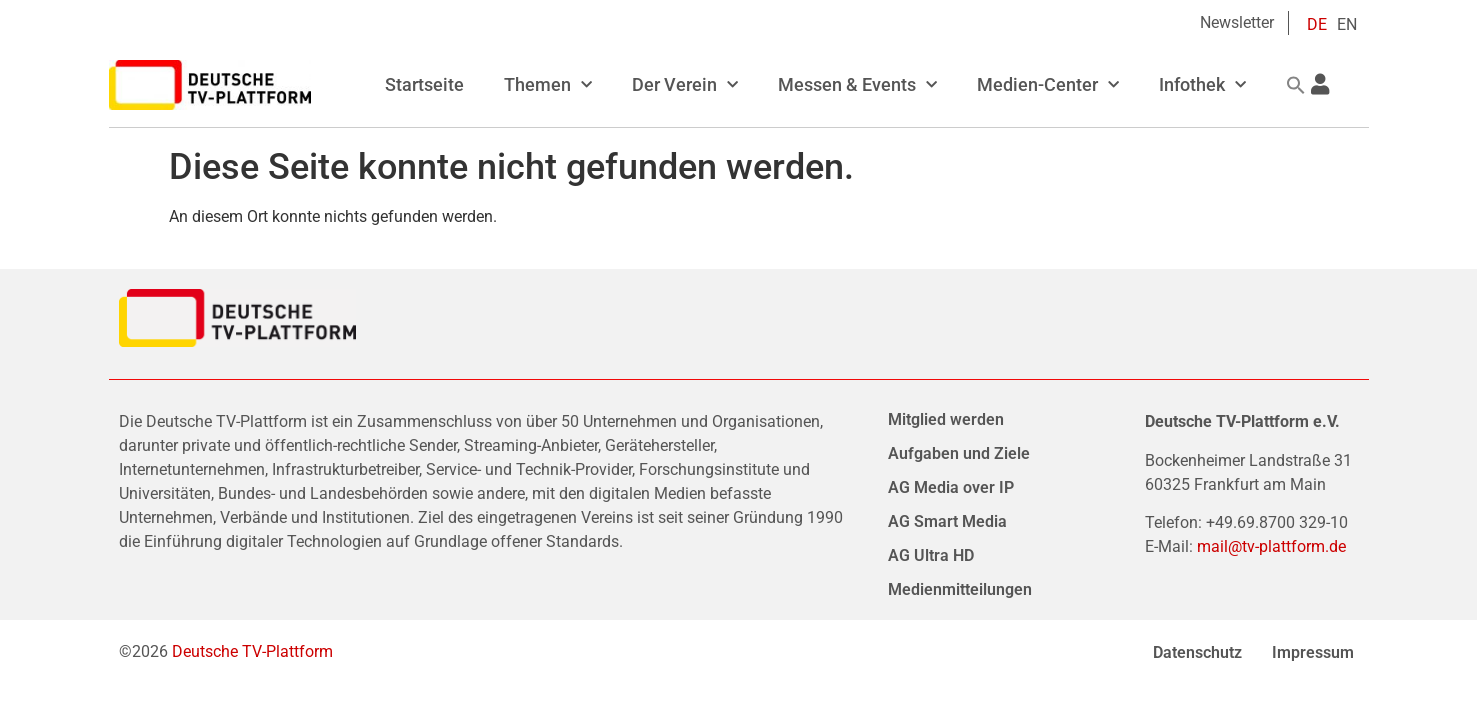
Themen (548, 85)
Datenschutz (1197, 652)
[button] (1296, 85)
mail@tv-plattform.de (1271, 546)
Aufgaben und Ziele (959, 453)
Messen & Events (857, 85)
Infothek (1202, 85)
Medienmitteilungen (960, 589)
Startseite (424, 84)
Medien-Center (1048, 85)
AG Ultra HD (931, 555)
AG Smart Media (947, 521)
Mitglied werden (946, 419)
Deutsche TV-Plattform (252, 651)
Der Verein (685, 85)
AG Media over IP (951, 487)
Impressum (1313, 652)
